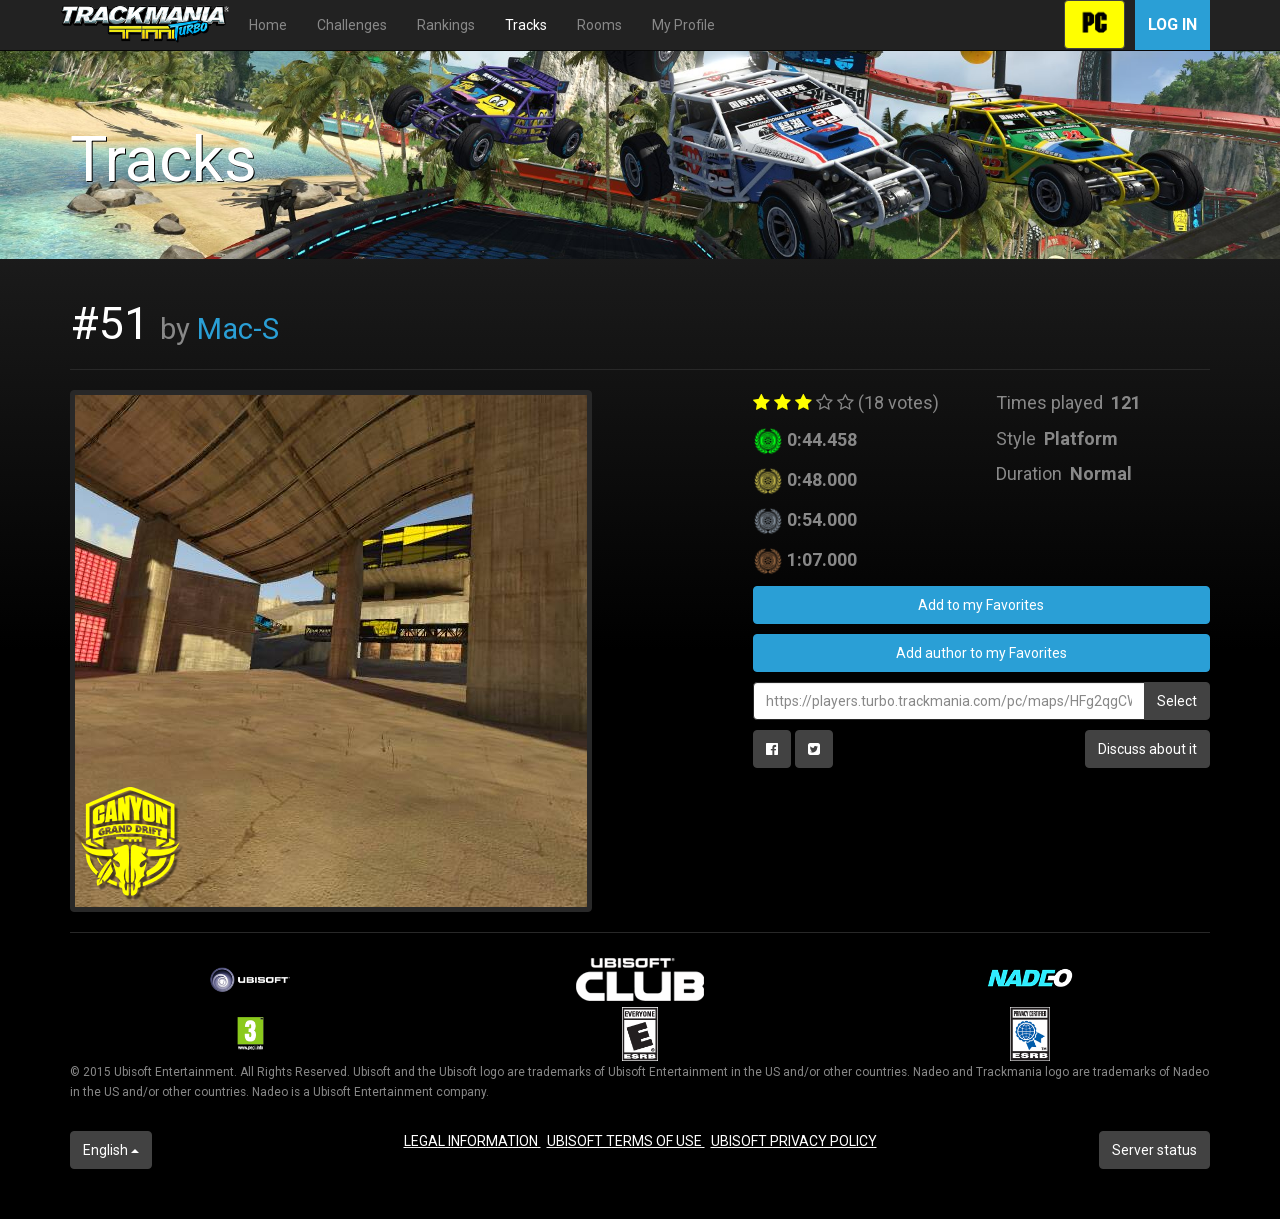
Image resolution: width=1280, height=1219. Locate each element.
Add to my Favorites (981, 605)
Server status (1154, 1150)
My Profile (683, 25)
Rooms (599, 25)
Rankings (446, 25)
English (111, 1150)
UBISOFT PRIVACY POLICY (794, 1141)
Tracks (526, 25)
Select (1177, 701)
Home (268, 25)
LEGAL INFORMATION (472, 1141)
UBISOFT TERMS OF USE (626, 1141)
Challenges (352, 25)
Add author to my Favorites (981, 653)
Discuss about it (1147, 749)
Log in (1172, 24)
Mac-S (238, 329)
